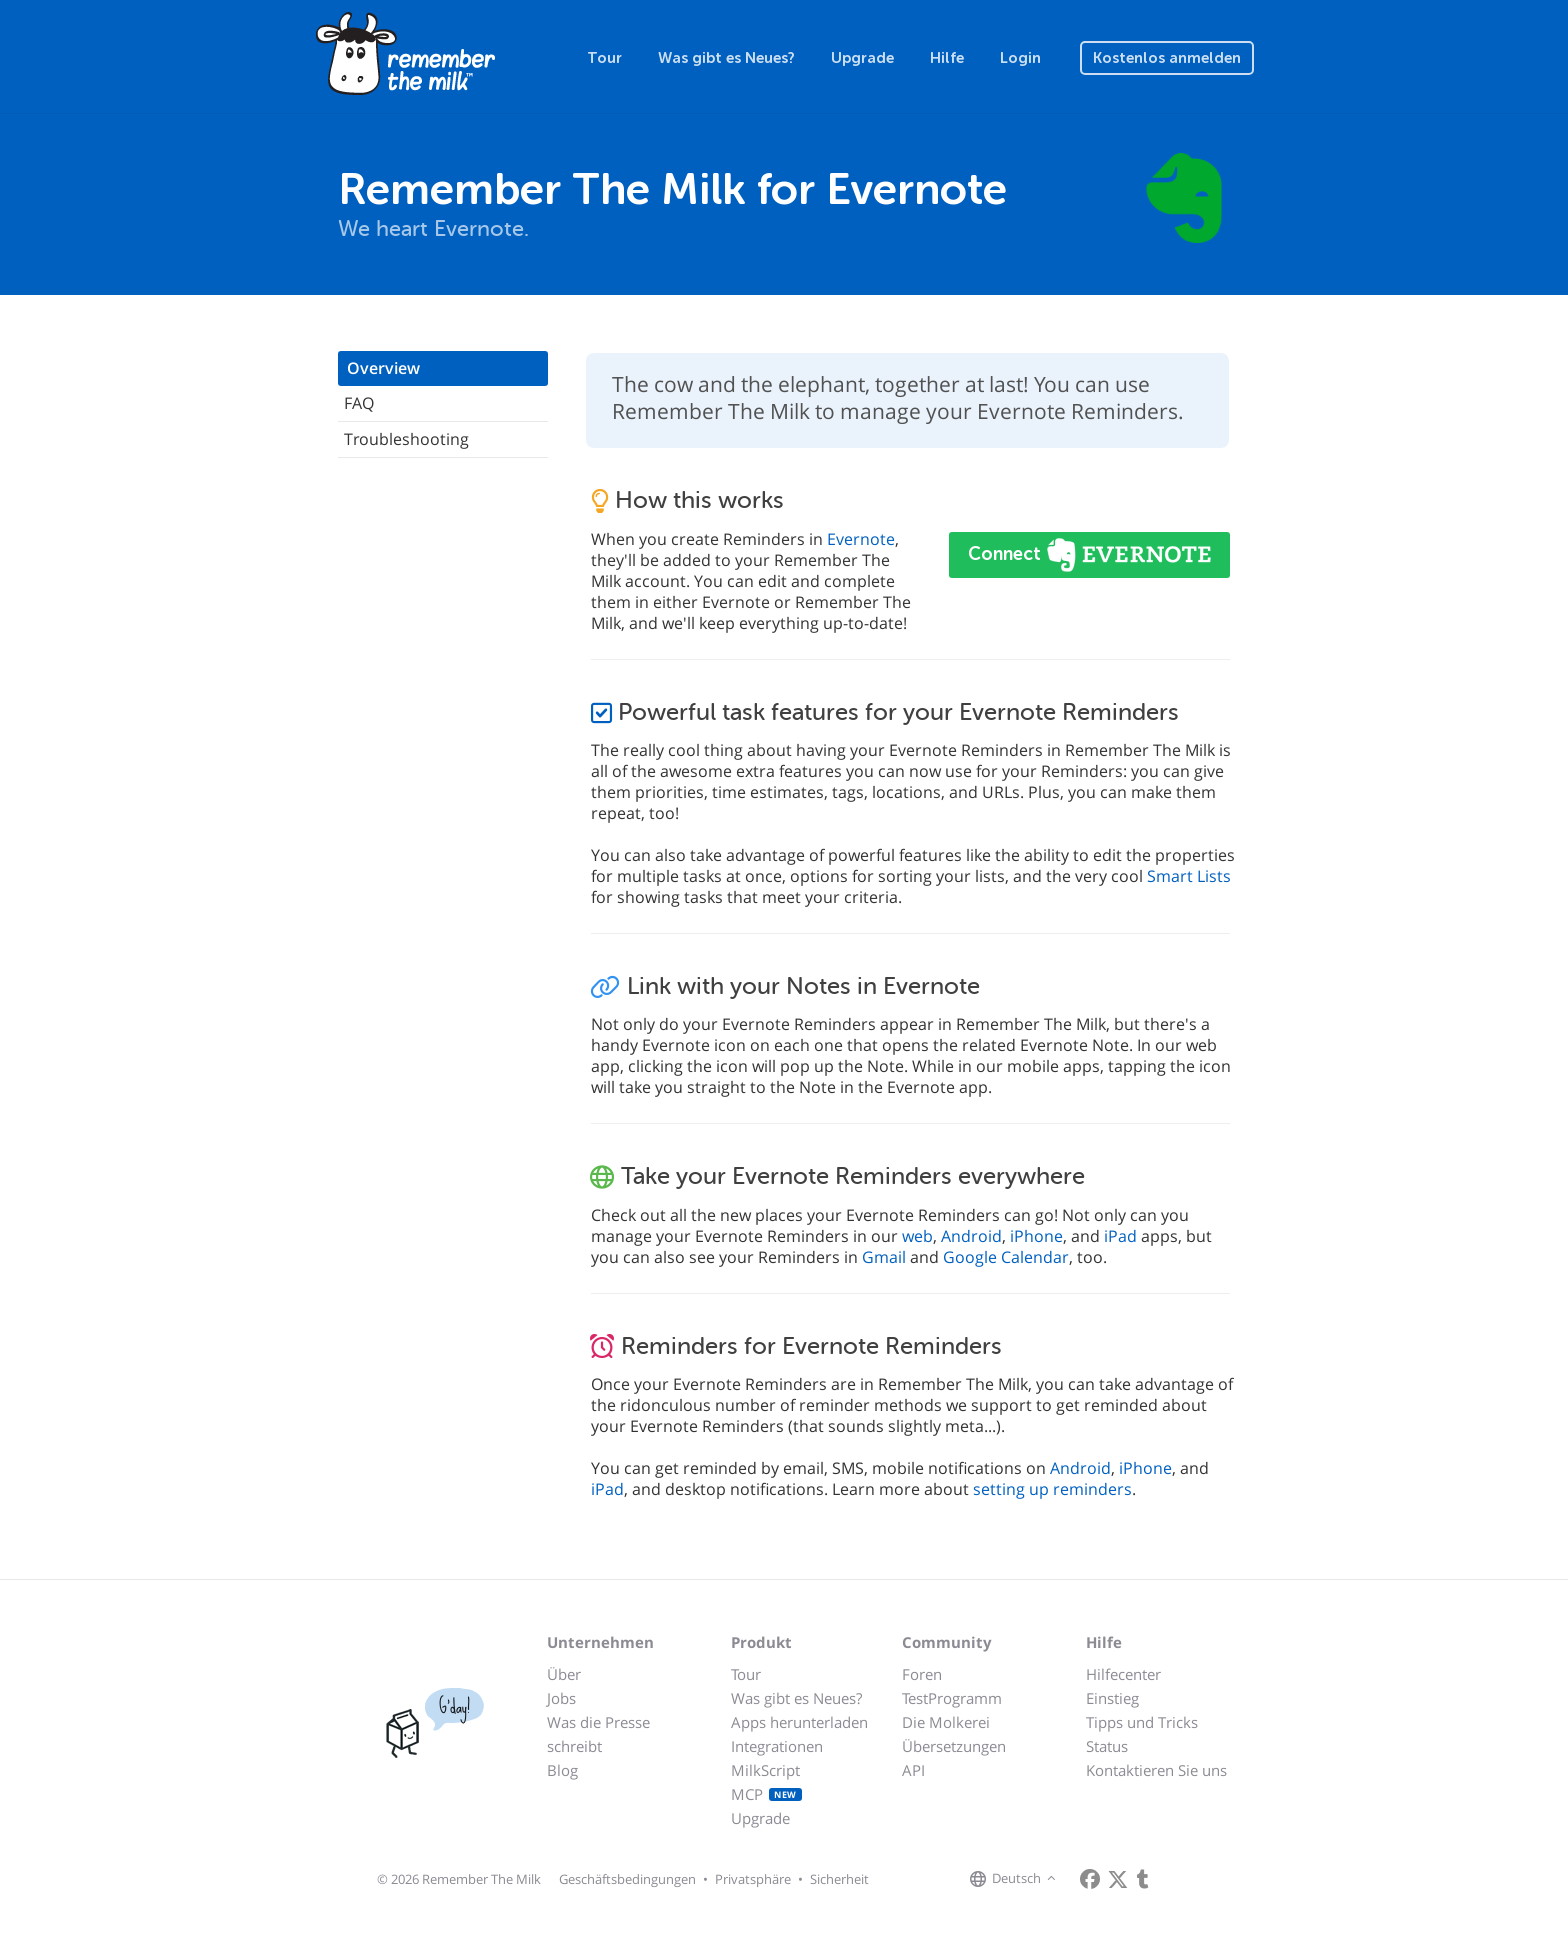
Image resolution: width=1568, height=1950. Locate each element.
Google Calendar (1006, 1257)
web (917, 1236)
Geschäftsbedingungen (627, 1879)
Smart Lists (1189, 876)
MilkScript (765, 1770)
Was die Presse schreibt (598, 1734)
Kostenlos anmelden (1167, 58)
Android (971, 1236)
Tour (604, 58)
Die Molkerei (946, 1722)
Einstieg (1112, 1698)
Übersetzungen (954, 1746)
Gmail (884, 1257)
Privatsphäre (753, 1879)
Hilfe (947, 58)
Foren (922, 1674)
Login (1020, 58)
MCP (766, 1794)
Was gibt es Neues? (726, 58)
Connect (1007, 554)
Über (564, 1674)
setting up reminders (1052, 1489)
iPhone (1036, 1236)
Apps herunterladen (799, 1722)
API (913, 1770)
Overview (383, 368)
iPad (1120, 1236)
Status (1107, 1746)
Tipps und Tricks (1142, 1722)
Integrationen (777, 1746)
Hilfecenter (1123, 1674)
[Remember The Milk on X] (1118, 1879)
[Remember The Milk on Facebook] (1090, 1879)
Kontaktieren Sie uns (1156, 1770)
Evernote (861, 539)
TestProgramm (952, 1698)
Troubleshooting (406, 439)
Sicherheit (839, 1879)
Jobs (561, 1698)
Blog (562, 1770)
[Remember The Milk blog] (1143, 1879)
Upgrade (862, 58)
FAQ (359, 403)
